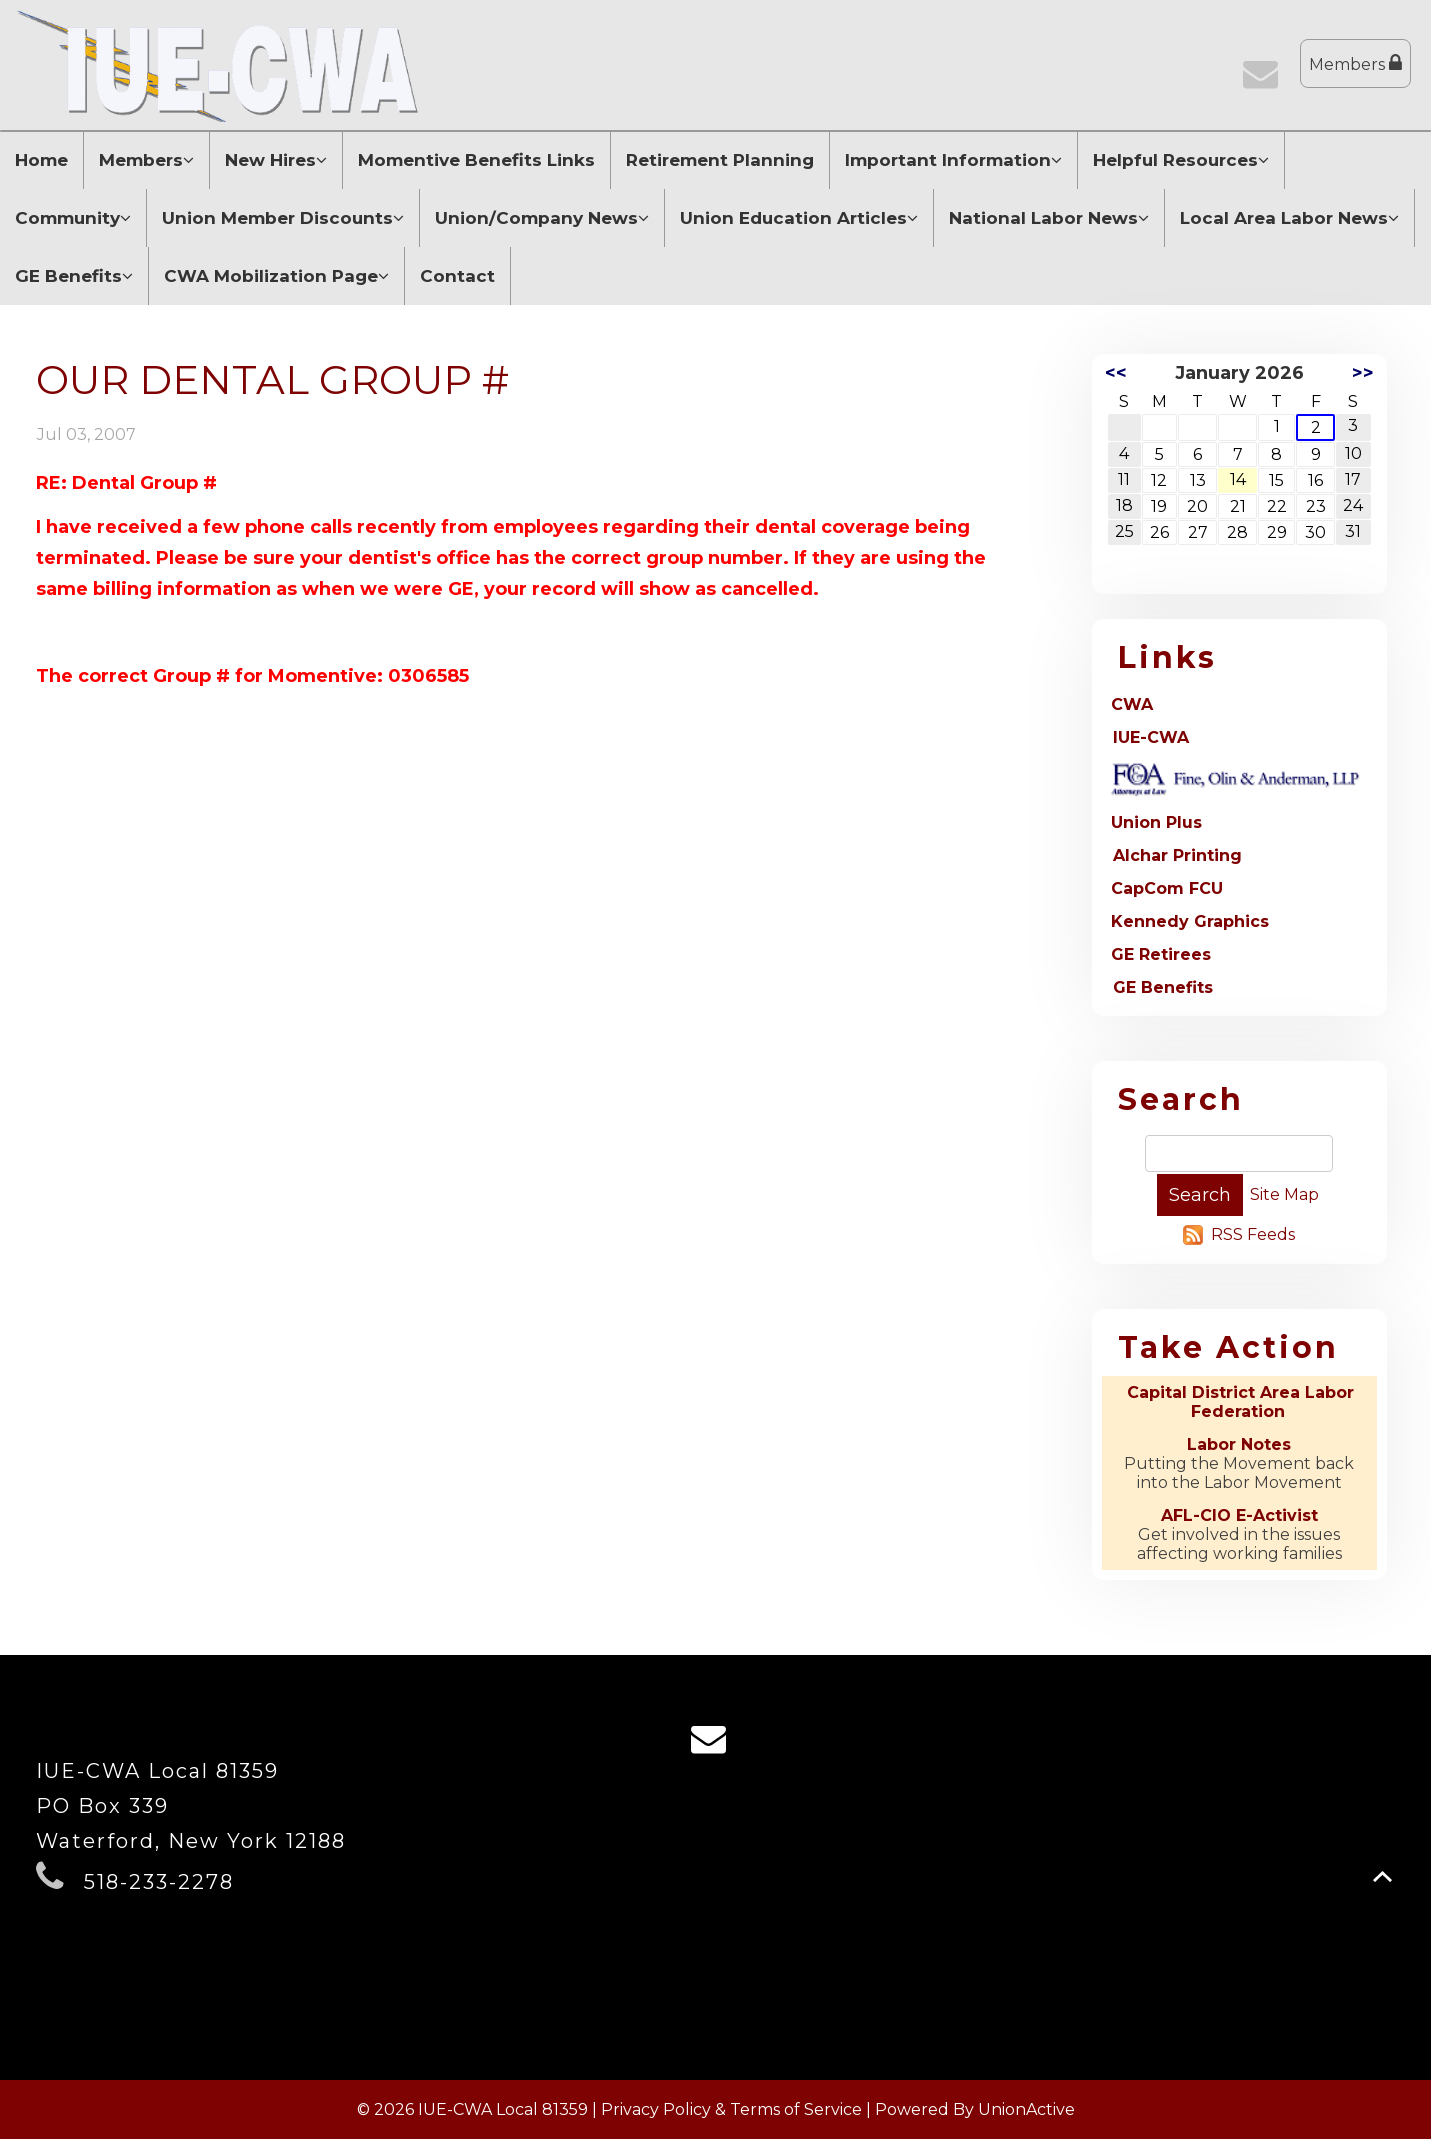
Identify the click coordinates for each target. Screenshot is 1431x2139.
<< (1116, 373)
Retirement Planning (720, 160)
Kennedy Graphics (1190, 921)
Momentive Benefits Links (476, 160)
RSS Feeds (1253, 1234)
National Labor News (1049, 218)
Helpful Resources (1181, 160)
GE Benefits (74, 276)
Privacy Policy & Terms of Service (731, 2109)
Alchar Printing (1177, 855)
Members (1355, 63)
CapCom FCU (1167, 888)
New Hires (276, 160)
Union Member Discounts (283, 218)
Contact (457, 276)
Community (73, 218)
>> (1363, 373)
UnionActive (1026, 2109)
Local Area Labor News (1289, 218)
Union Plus (1156, 822)
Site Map (1284, 1194)
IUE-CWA (1151, 737)
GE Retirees (1161, 954)
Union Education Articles (799, 218)
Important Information (953, 160)
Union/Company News (542, 218)
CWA (1132, 704)
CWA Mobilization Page (276, 276)
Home (41, 160)
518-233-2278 (159, 1882)
